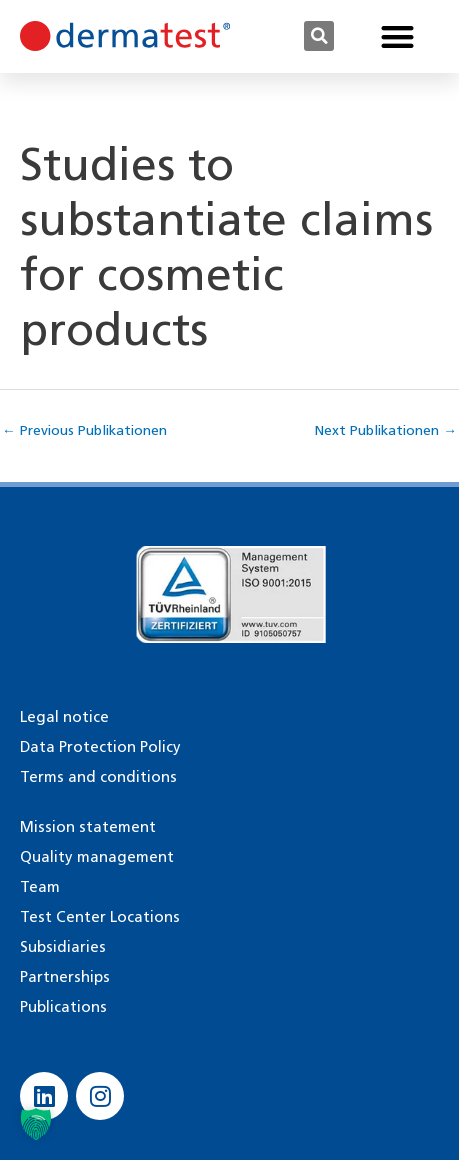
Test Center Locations (100, 917)
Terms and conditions (98, 777)
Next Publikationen (386, 430)
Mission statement (88, 827)
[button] (319, 36)
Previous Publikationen (84, 430)
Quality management (97, 857)
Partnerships (65, 977)
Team (40, 887)
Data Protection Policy (100, 747)
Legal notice (64, 717)
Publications (63, 1007)
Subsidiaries (63, 947)
